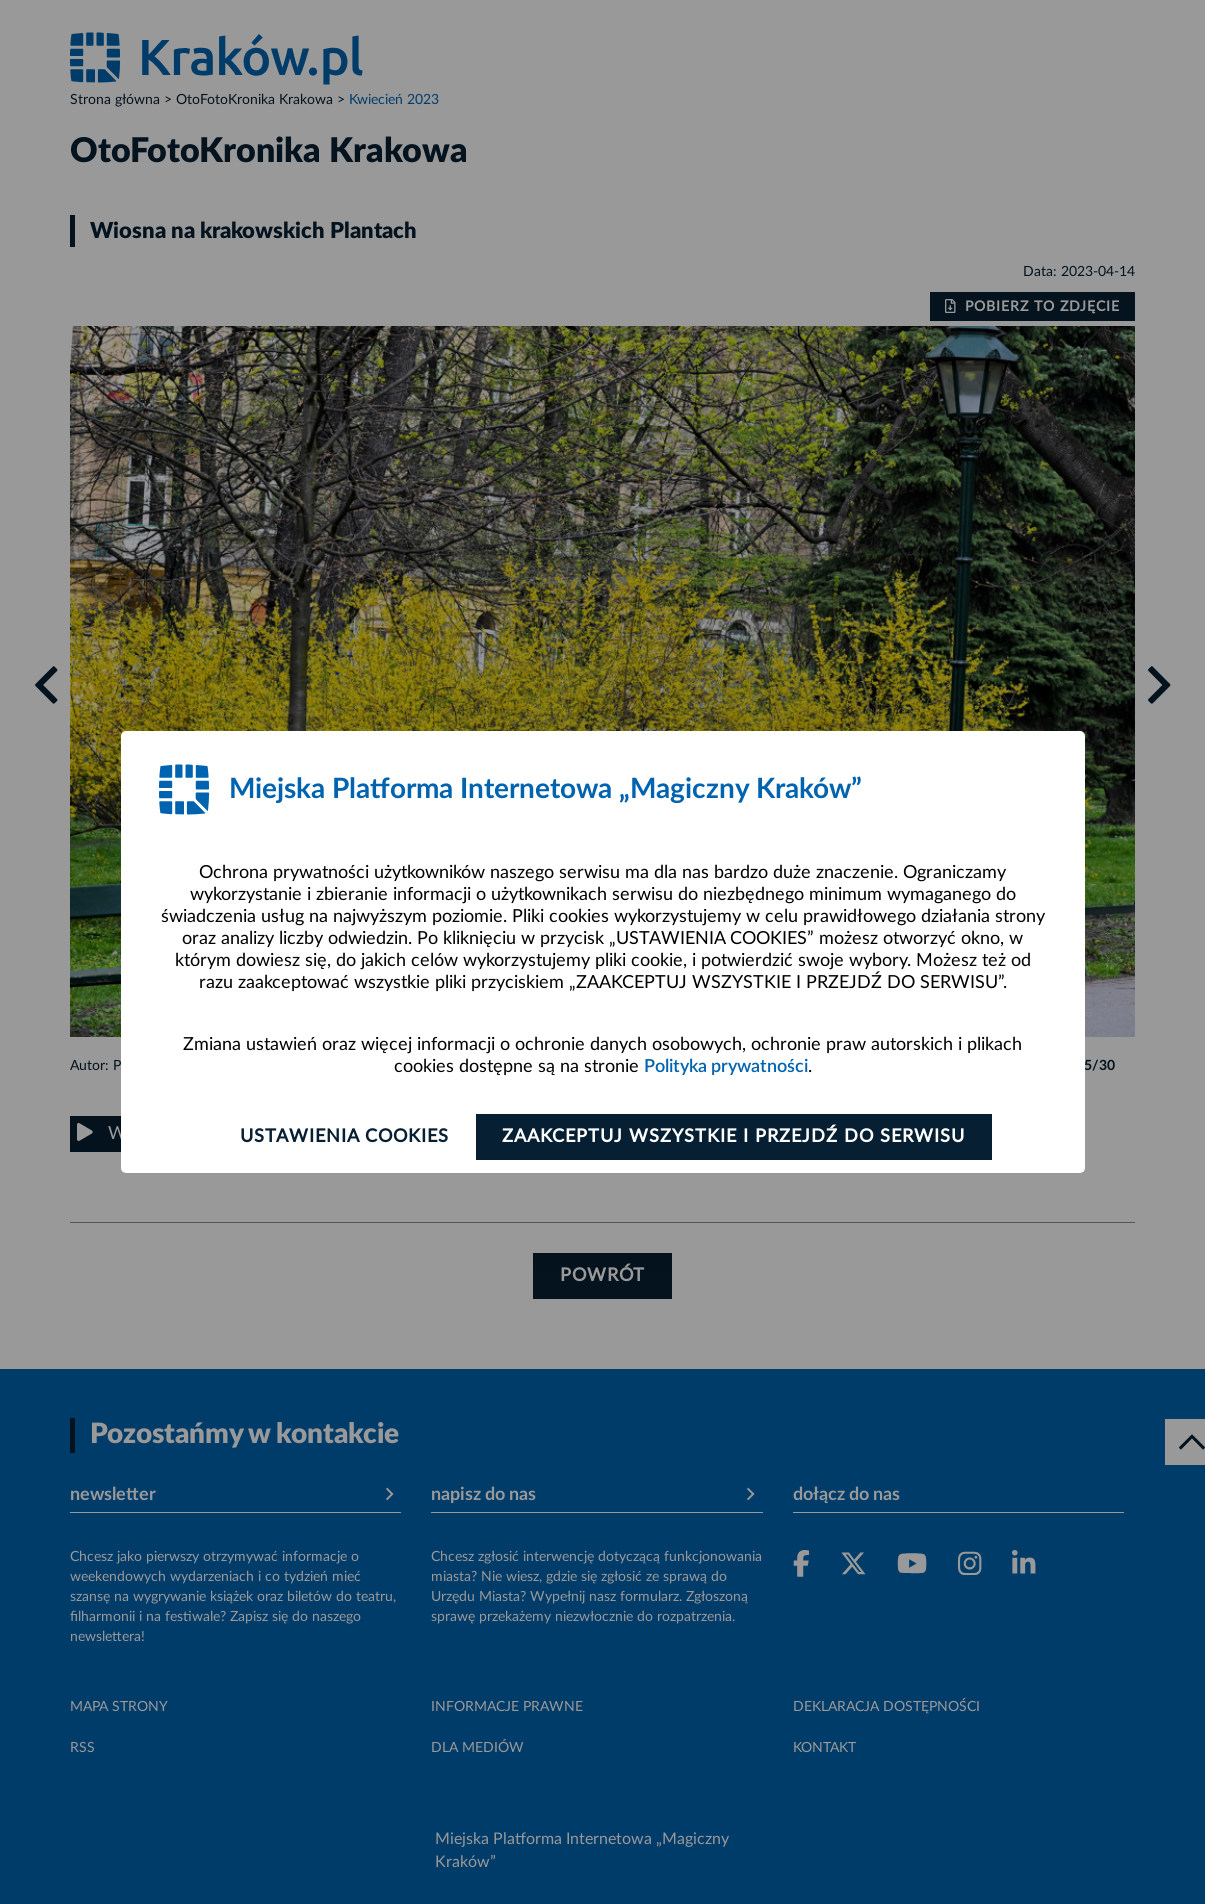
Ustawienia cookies (344, 1137)
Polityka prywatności (726, 1067)
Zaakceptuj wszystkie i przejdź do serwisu (734, 1137)
